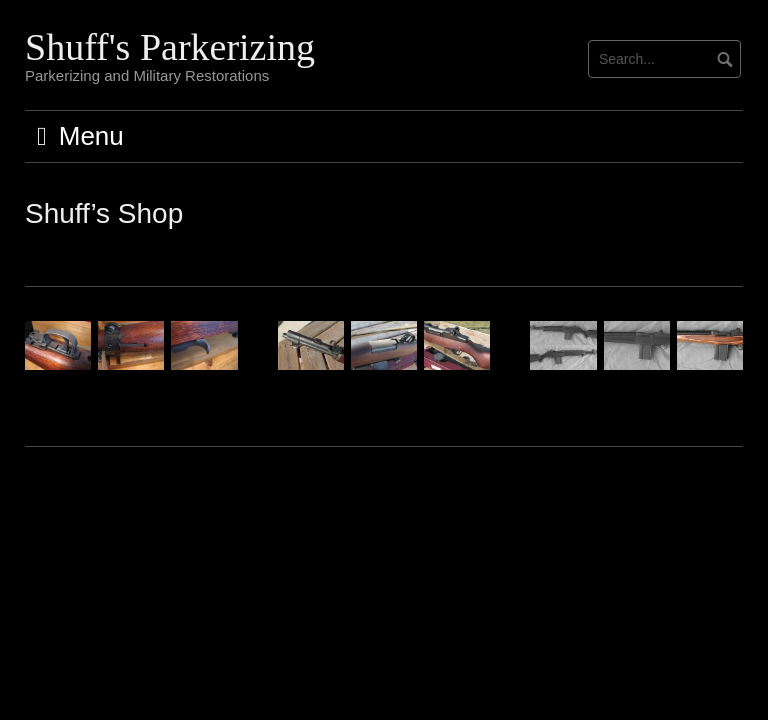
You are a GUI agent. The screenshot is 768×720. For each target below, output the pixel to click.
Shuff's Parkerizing (170, 47)
